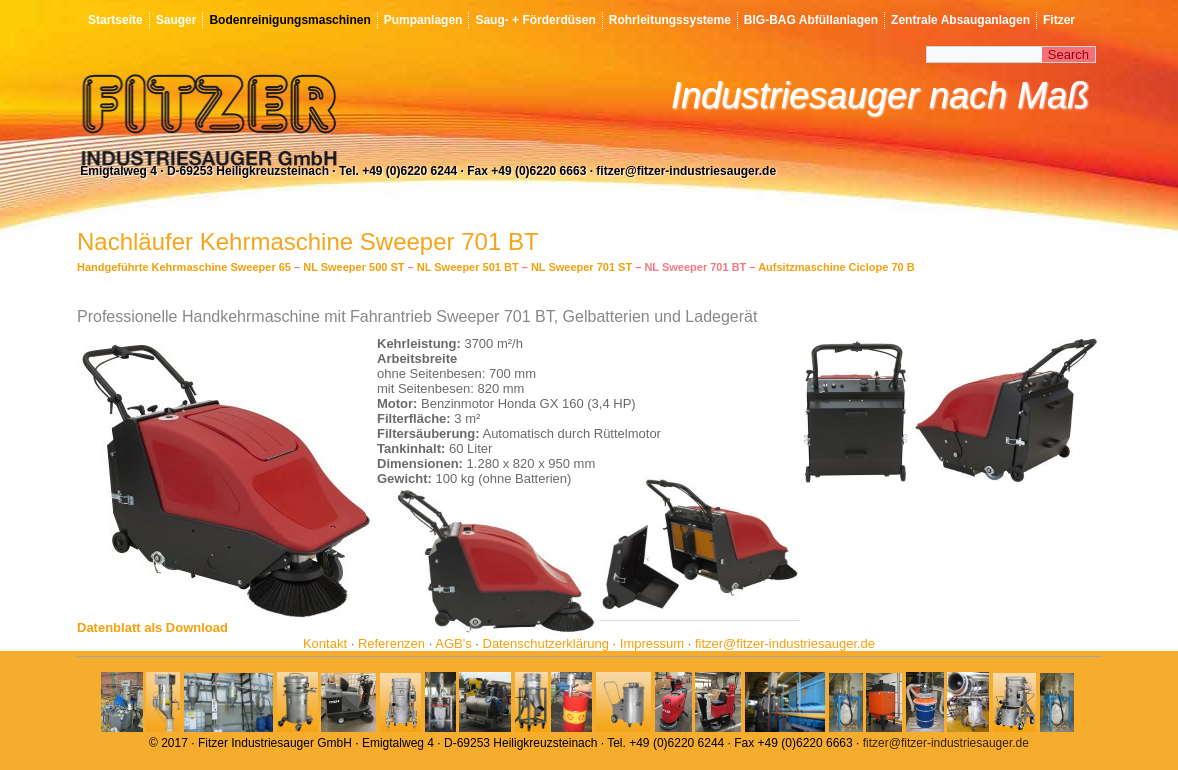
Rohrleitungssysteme (670, 20)
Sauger (176, 20)
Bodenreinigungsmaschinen (289, 20)
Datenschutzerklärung (546, 643)
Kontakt (325, 643)
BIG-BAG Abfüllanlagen (811, 20)
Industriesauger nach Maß (880, 95)
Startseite (115, 20)
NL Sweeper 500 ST (353, 267)
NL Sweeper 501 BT (468, 267)
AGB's (453, 643)
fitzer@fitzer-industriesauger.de (785, 643)
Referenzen (391, 643)
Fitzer (1059, 20)
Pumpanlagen (423, 20)
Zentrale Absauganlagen (960, 20)
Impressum (652, 643)
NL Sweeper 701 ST (581, 267)
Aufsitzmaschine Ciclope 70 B (836, 267)
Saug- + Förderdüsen (535, 20)
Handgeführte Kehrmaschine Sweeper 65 (184, 267)
